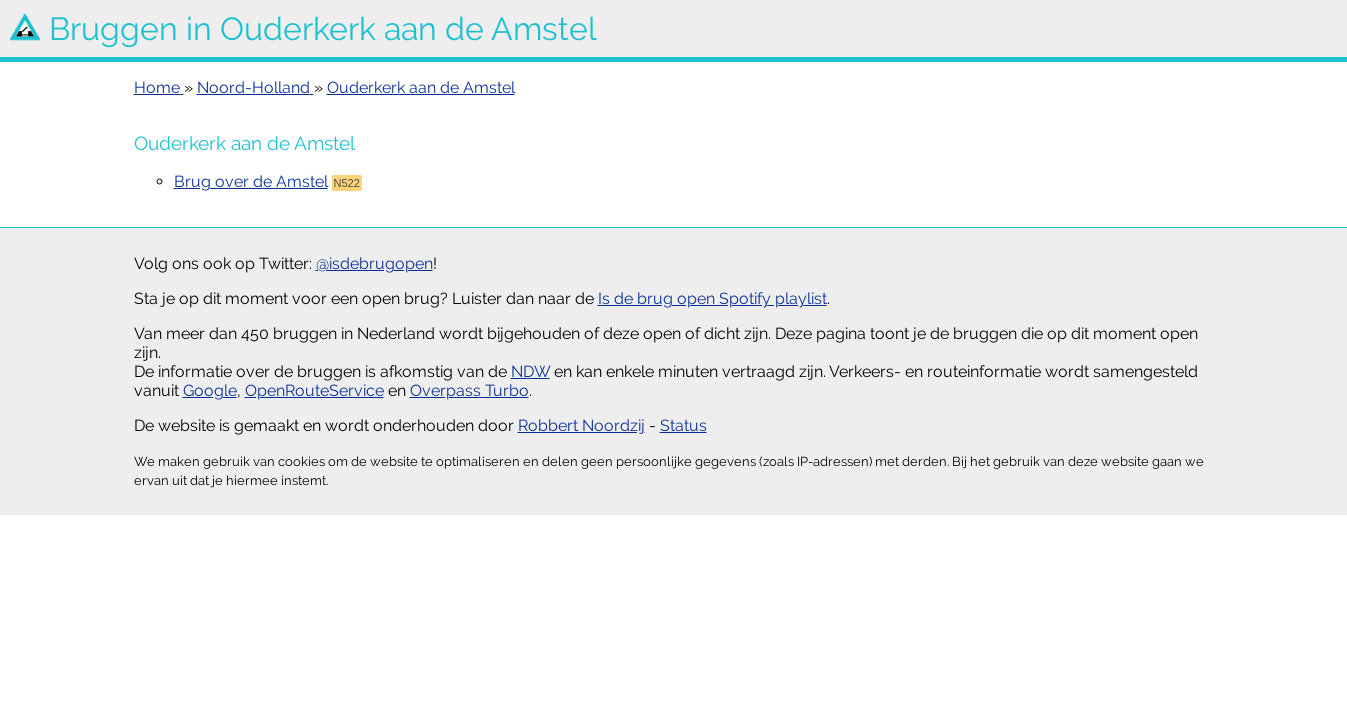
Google (210, 390)
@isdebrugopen (374, 263)
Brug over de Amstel (251, 181)
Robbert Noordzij (581, 425)
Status (683, 425)
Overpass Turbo (469, 390)
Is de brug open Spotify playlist (712, 298)
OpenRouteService (314, 390)
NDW (530, 371)
